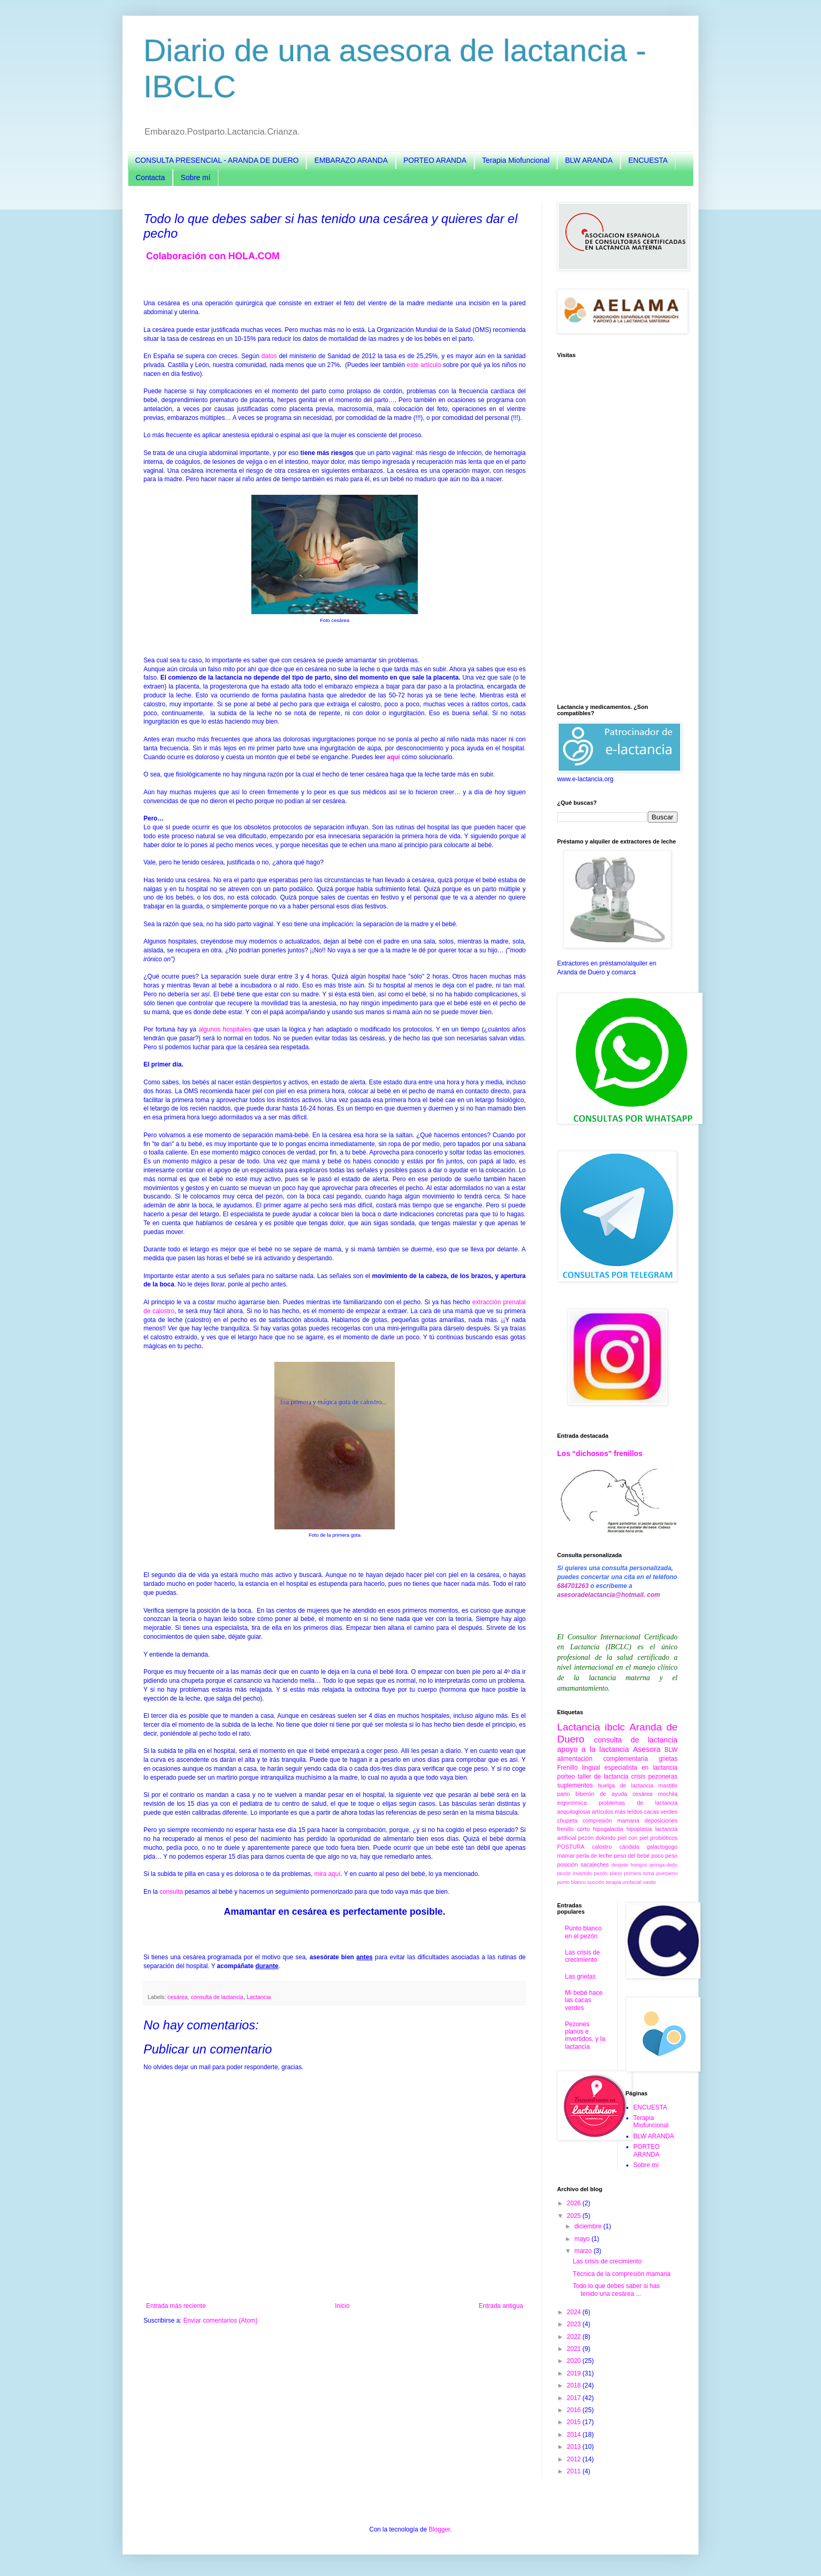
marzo (584, 2251)
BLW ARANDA (589, 160)
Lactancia (259, 1997)
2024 (575, 2312)
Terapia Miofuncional (515, 160)
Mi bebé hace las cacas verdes (584, 2000)
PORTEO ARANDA (435, 160)
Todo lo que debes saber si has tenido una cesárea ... (616, 2289)
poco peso (664, 1855)
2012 (575, 2459)
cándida (629, 1847)
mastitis (668, 1785)
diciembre (588, 2226)
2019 (575, 2373)
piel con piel (633, 1838)
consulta (171, 1891)
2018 (575, 2385)
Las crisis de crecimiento (582, 1956)
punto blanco (571, 1882)
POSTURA (570, 1847)
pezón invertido (574, 1873)
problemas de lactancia (638, 1803)
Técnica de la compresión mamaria (622, 2274)
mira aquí (327, 1874)
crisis (638, 1776)
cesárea (177, 1997)
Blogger (439, 2529)
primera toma (639, 1873)
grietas (668, 1758)
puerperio (667, 1873)
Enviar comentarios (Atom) (220, 2320)
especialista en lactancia (641, 1767)
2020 (575, 2360)
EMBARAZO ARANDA (350, 160)
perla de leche (594, 1855)
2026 (575, 2203)
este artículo (424, 365)
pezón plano (608, 1873)
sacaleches (595, 1864)
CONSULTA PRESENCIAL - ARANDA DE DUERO (216, 160)
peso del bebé (631, 1855)
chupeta (567, 1820)
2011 (575, 2471)
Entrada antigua (501, 2305)
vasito (649, 1882)
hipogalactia (608, 1829)
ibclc (615, 1727)
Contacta (150, 177)
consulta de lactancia (217, 1997)
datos (268, 356)
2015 (575, 2422)
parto (563, 1794)
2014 (575, 2434)
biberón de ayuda (601, 1794)
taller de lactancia (603, 1776)
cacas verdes (661, 1811)
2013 (575, 2446)
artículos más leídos (617, 1811)
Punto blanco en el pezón (583, 1932)
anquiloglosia (573, 1811)
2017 (575, 2398)
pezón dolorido (597, 1838)
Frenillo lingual (578, 1767)
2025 (575, 2215)
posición (567, 1864)
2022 (575, 2336)
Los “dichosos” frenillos (599, 1453)
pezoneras (663, 1776)
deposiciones (661, 1820)
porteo (566, 1776)
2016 (575, 2410)
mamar (566, 1855)
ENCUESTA (648, 160)
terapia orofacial (623, 1882)
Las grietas (580, 1976)
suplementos (575, 1785)
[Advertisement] (617, 531)
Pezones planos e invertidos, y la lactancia (585, 2035)
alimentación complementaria (602, 1758)
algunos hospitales (224, 1029)
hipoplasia (639, 1829)
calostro (602, 1847)
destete (620, 1865)
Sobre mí (195, 177)
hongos (638, 1865)
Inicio (342, 2305)
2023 (575, 2324)
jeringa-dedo (664, 1865)
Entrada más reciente (176, 2305)
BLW (671, 1749)
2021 (575, 2348)
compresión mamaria (611, 1820)
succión (596, 1882)
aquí (393, 757)
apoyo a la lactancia (593, 1749)
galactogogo (662, 1847)
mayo (583, 2238)
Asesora (647, 1749)
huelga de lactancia (625, 1785)
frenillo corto (573, 1829)
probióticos (664, 1838)
